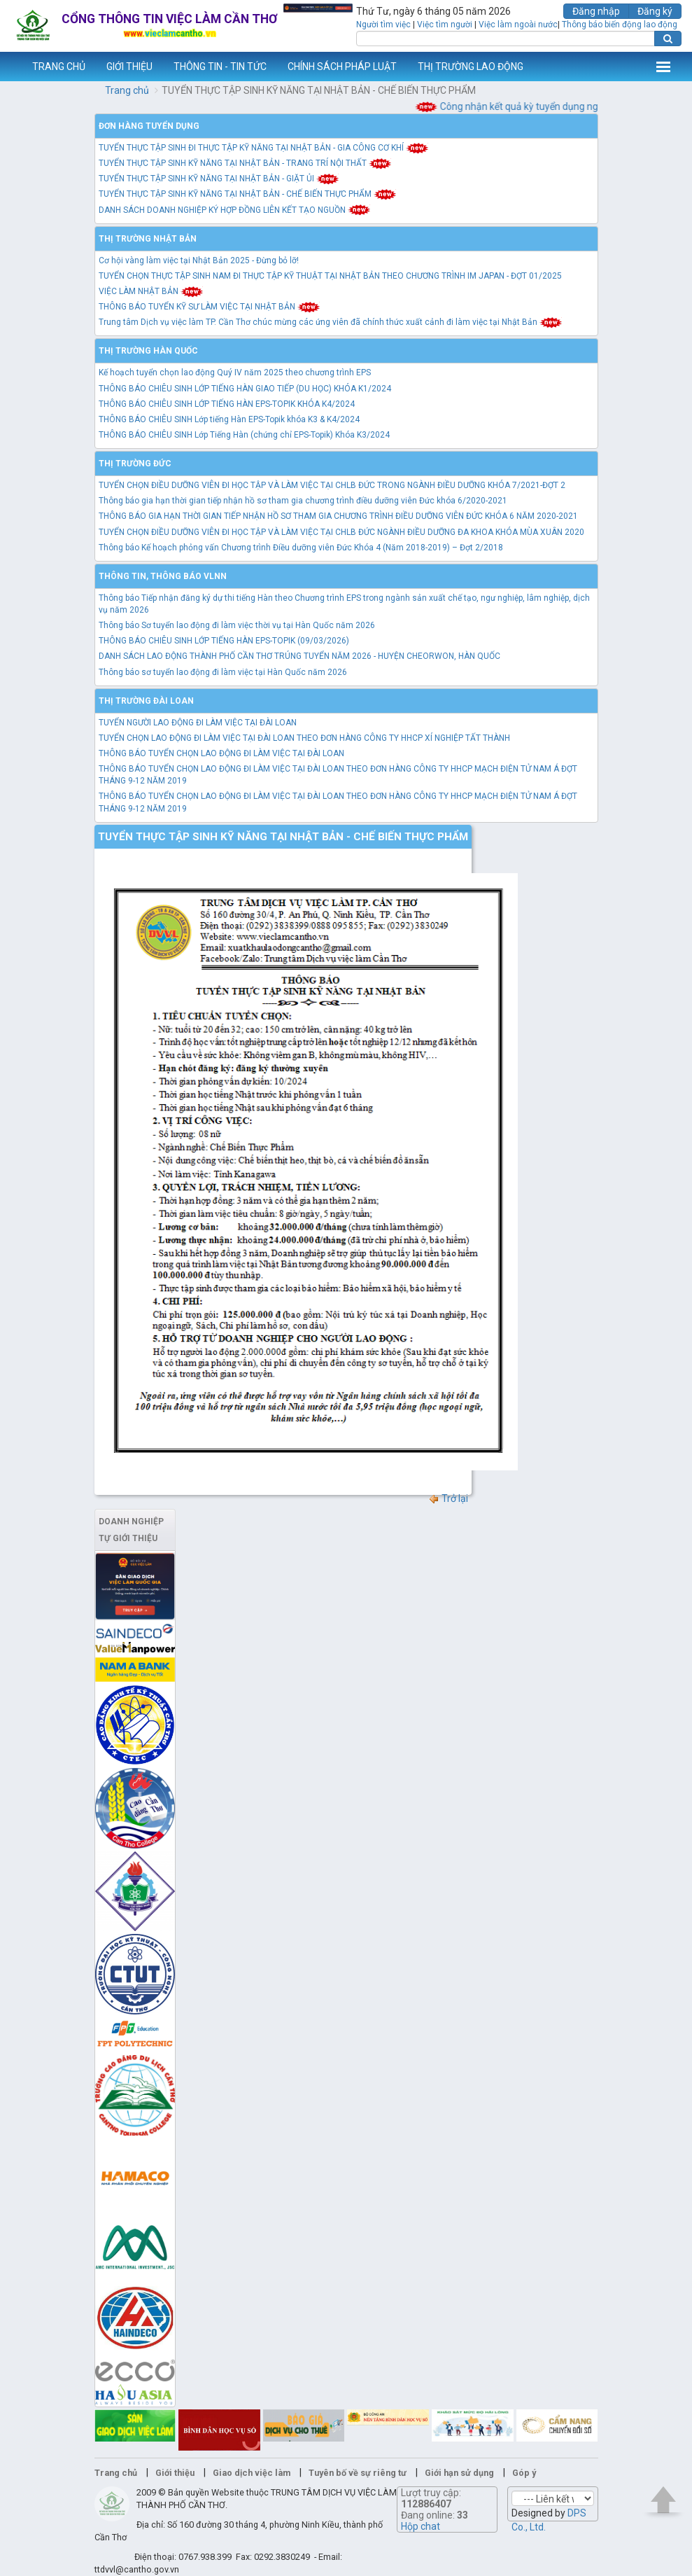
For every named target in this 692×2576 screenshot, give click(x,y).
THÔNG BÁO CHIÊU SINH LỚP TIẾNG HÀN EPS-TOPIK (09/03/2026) (224, 641)
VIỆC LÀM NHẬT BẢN (151, 291)
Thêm (663, 67)
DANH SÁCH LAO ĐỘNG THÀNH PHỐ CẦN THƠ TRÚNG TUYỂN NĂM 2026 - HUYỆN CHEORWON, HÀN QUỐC (299, 656)
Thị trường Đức (135, 463)
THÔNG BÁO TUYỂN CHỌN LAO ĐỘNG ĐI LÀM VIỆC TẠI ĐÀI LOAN (221, 753)
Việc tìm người (444, 24)
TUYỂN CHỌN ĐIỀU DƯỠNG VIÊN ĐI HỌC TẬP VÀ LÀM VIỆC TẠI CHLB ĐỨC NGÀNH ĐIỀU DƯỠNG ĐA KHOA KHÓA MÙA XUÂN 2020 (341, 532)
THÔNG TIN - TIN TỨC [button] (220, 66)
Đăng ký (654, 11)
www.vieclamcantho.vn (11, 67)
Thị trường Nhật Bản (148, 239)
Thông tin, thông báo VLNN (163, 576)
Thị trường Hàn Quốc (148, 351)
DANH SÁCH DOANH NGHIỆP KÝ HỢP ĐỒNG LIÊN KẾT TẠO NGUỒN (235, 210)
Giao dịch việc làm (251, 2472)
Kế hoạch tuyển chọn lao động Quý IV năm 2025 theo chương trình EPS (235, 372)
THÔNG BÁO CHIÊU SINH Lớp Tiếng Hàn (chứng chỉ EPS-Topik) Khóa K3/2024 (244, 435)
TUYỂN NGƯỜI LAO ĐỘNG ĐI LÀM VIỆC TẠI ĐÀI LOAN (198, 722)
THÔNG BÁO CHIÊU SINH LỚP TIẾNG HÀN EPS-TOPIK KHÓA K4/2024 (227, 404)
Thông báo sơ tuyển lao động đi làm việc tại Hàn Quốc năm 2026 (223, 672)
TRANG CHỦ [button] (58, 66)
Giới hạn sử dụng (459, 2472)
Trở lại (448, 1498)
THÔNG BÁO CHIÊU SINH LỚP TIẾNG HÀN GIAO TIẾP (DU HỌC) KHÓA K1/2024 (245, 389)
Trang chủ (127, 90)
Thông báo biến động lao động (619, 24)
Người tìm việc (383, 24)
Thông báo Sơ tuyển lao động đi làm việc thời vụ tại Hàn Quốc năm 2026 (237, 625)
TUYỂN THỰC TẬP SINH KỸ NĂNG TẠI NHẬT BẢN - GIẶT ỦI (219, 178)
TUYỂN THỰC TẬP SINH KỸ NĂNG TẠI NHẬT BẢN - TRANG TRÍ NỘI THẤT (245, 163)
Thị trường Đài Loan (146, 701)
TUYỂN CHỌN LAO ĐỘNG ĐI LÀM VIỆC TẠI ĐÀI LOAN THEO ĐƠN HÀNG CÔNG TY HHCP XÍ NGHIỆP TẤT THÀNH (304, 738)
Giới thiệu (175, 2472)
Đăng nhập (596, 11)
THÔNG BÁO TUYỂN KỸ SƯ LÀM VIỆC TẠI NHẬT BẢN (209, 307)
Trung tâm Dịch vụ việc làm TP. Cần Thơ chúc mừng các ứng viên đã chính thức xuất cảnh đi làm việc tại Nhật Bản (331, 322)
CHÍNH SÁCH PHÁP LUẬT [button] (342, 66)
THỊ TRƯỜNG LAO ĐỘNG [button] (470, 66)
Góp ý (524, 2472)
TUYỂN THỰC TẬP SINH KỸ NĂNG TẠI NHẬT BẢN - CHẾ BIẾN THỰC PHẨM (248, 194)
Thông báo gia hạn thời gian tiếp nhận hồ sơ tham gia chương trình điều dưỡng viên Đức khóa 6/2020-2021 (303, 501)
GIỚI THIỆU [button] (129, 66)
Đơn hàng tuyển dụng (149, 126)
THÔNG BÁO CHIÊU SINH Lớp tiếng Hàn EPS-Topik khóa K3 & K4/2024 (229, 419)
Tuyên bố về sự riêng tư (358, 2472)
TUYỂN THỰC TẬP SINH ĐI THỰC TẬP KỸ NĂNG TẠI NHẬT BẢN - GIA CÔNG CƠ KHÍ (264, 148)
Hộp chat (420, 2526)
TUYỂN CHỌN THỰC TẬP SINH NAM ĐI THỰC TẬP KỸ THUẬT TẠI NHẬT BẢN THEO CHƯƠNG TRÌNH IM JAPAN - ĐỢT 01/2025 (330, 276)
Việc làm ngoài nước (518, 24)
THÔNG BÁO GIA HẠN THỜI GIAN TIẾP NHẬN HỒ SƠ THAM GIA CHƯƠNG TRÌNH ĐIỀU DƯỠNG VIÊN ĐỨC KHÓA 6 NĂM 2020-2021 (338, 516)
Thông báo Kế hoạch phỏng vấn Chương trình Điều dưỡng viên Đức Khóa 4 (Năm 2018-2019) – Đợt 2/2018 (301, 547)
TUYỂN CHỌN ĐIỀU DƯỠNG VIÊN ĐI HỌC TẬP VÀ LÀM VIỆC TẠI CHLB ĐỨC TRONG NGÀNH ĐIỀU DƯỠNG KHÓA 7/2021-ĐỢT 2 (332, 485)
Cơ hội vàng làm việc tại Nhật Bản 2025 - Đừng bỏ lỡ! (199, 260)
